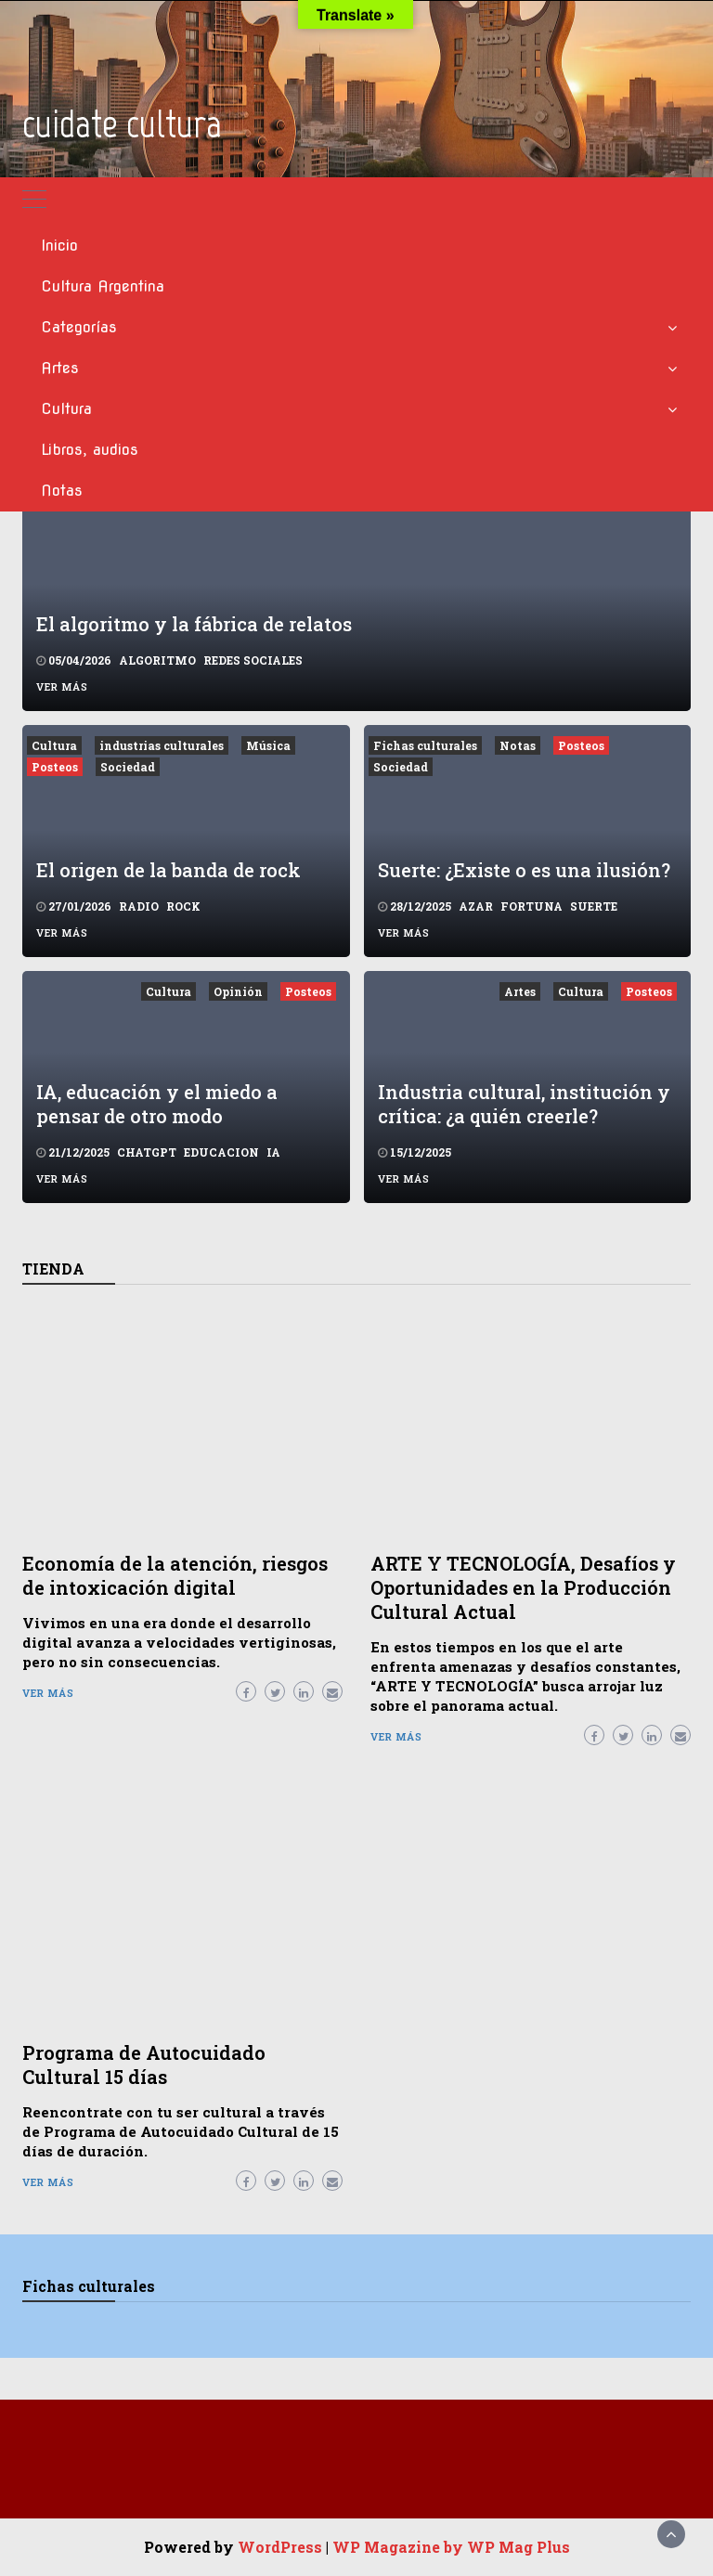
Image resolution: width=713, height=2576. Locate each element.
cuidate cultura (122, 124)
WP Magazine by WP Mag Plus (451, 2547)
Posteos (55, 766)
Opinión (238, 991)
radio (139, 906)
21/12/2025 (79, 1152)
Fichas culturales (425, 745)
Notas (62, 490)
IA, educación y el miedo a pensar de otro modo (157, 1104)
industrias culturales (161, 745)
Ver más (62, 686)
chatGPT (146, 1152)
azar (476, 906)
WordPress (280, 2547)
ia (273, 1152)
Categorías (79, 327)
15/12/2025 (420, 1152)
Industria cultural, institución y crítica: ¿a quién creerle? (524, 1104)
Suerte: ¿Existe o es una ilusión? (524, 870)
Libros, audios (89, 450)
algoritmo (157, 660)
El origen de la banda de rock (168, 870)
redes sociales (253, 660)
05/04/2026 (79, 660)
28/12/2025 (420, 906)
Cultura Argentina (102, 286)
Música (268, 745)
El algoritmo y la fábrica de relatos (194, 624)
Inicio (59, 245)
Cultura (66, 409)
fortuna (531, 906)
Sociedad (127, 766)
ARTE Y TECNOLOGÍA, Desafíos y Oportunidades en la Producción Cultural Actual (523, 1587)
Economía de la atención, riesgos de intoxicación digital (175, 1575)
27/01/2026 (79, 906)
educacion (221, 1152)
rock (183, 906)
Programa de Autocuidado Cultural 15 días (144, 2064)
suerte (593, 906)
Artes (60, 368)
